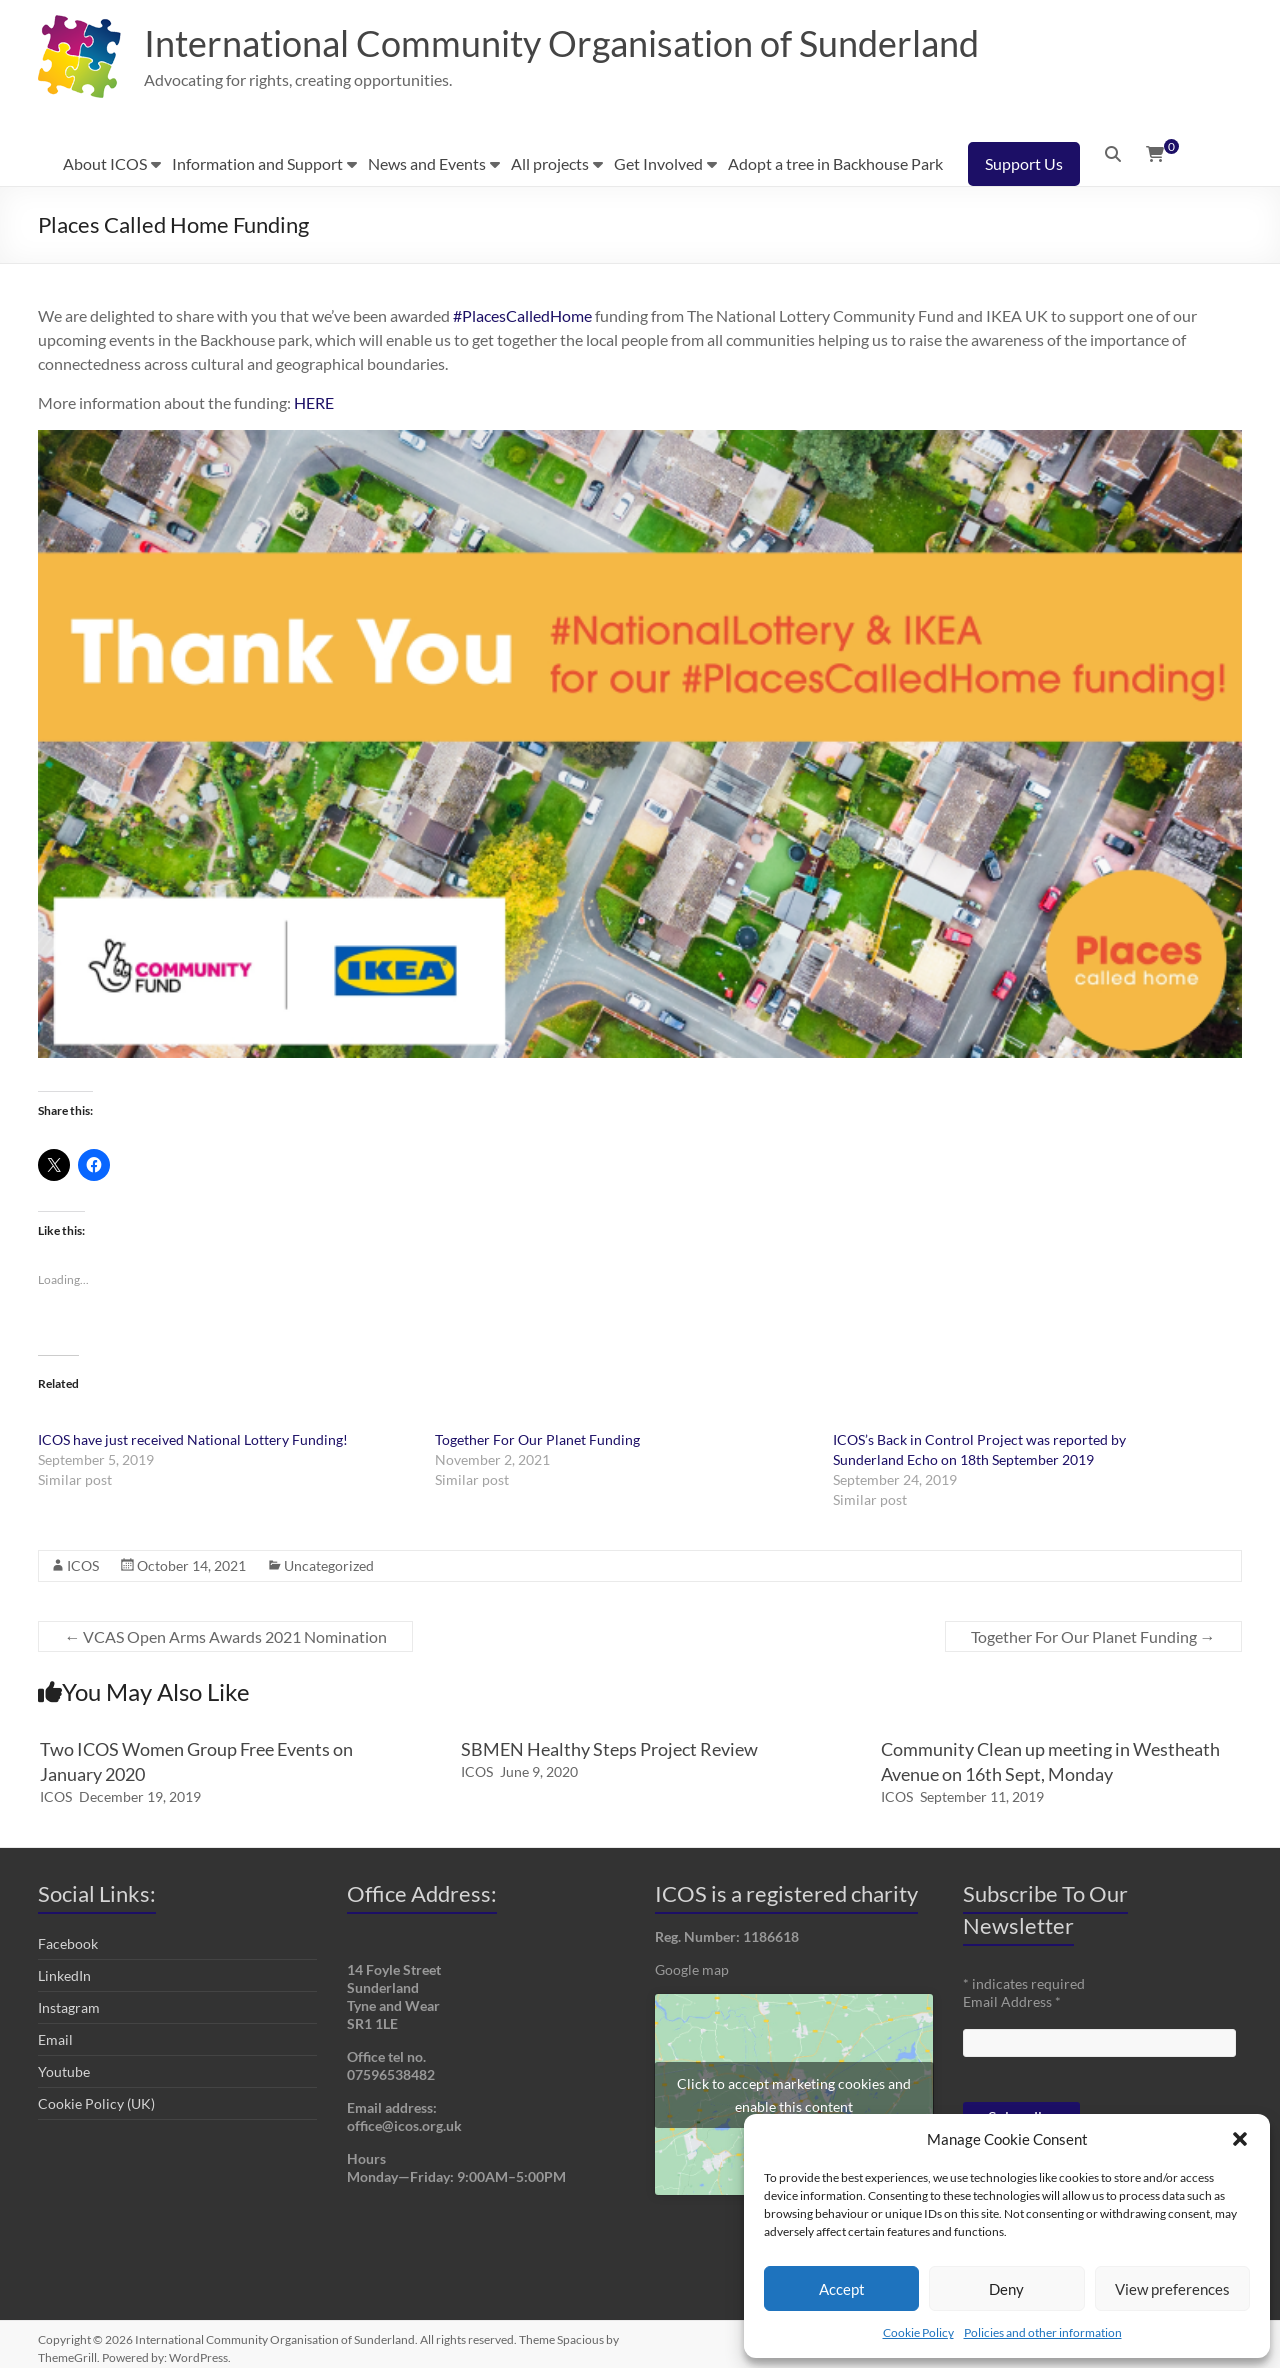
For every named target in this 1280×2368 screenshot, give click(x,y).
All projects (550, 163)
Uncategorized (329, 1565)
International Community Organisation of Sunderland (561, 43)
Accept (842, 2289)
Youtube (64, 2071)
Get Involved (658, 163)
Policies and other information (1043, 2332)
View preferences (1172, 2289)
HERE (314, 402)
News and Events (427, 163)
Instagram (69, 2007)
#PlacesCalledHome (522, 315)
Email (55, 2039)
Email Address (1012, 2001)
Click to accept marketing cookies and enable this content (794, 2095)
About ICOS (105, 163)
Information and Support (257, 163)
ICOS (83, 1565)
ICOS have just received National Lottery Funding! (193, 1439)
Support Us (1024, 163)
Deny (1006, 2289)
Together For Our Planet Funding (537, 1439)
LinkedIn (64, 1975)
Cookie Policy (918, 2332)
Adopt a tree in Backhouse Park (835, 163)
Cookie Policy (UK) (96, 2103)
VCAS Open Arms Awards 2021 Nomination (225, 1636)
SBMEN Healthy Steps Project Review (609, 1749)
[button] (1240, 2139)
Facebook (68, 1943)
